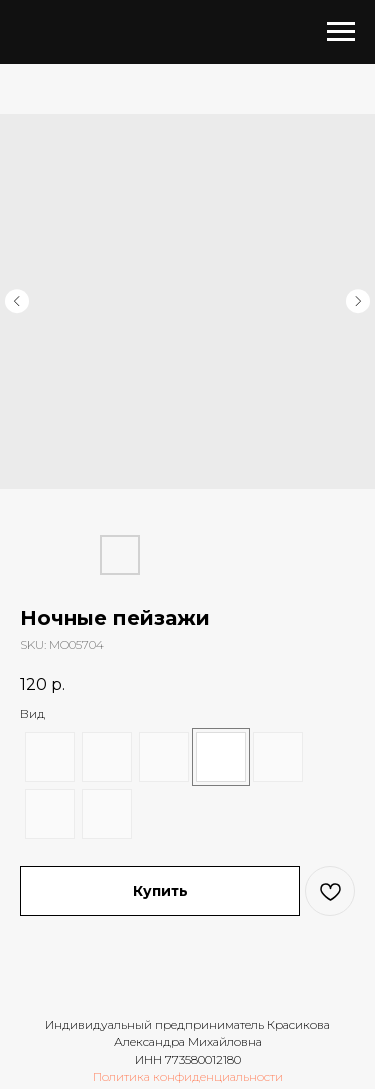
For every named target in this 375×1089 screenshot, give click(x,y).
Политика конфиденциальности (188, 1076)
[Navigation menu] (341, 32)
